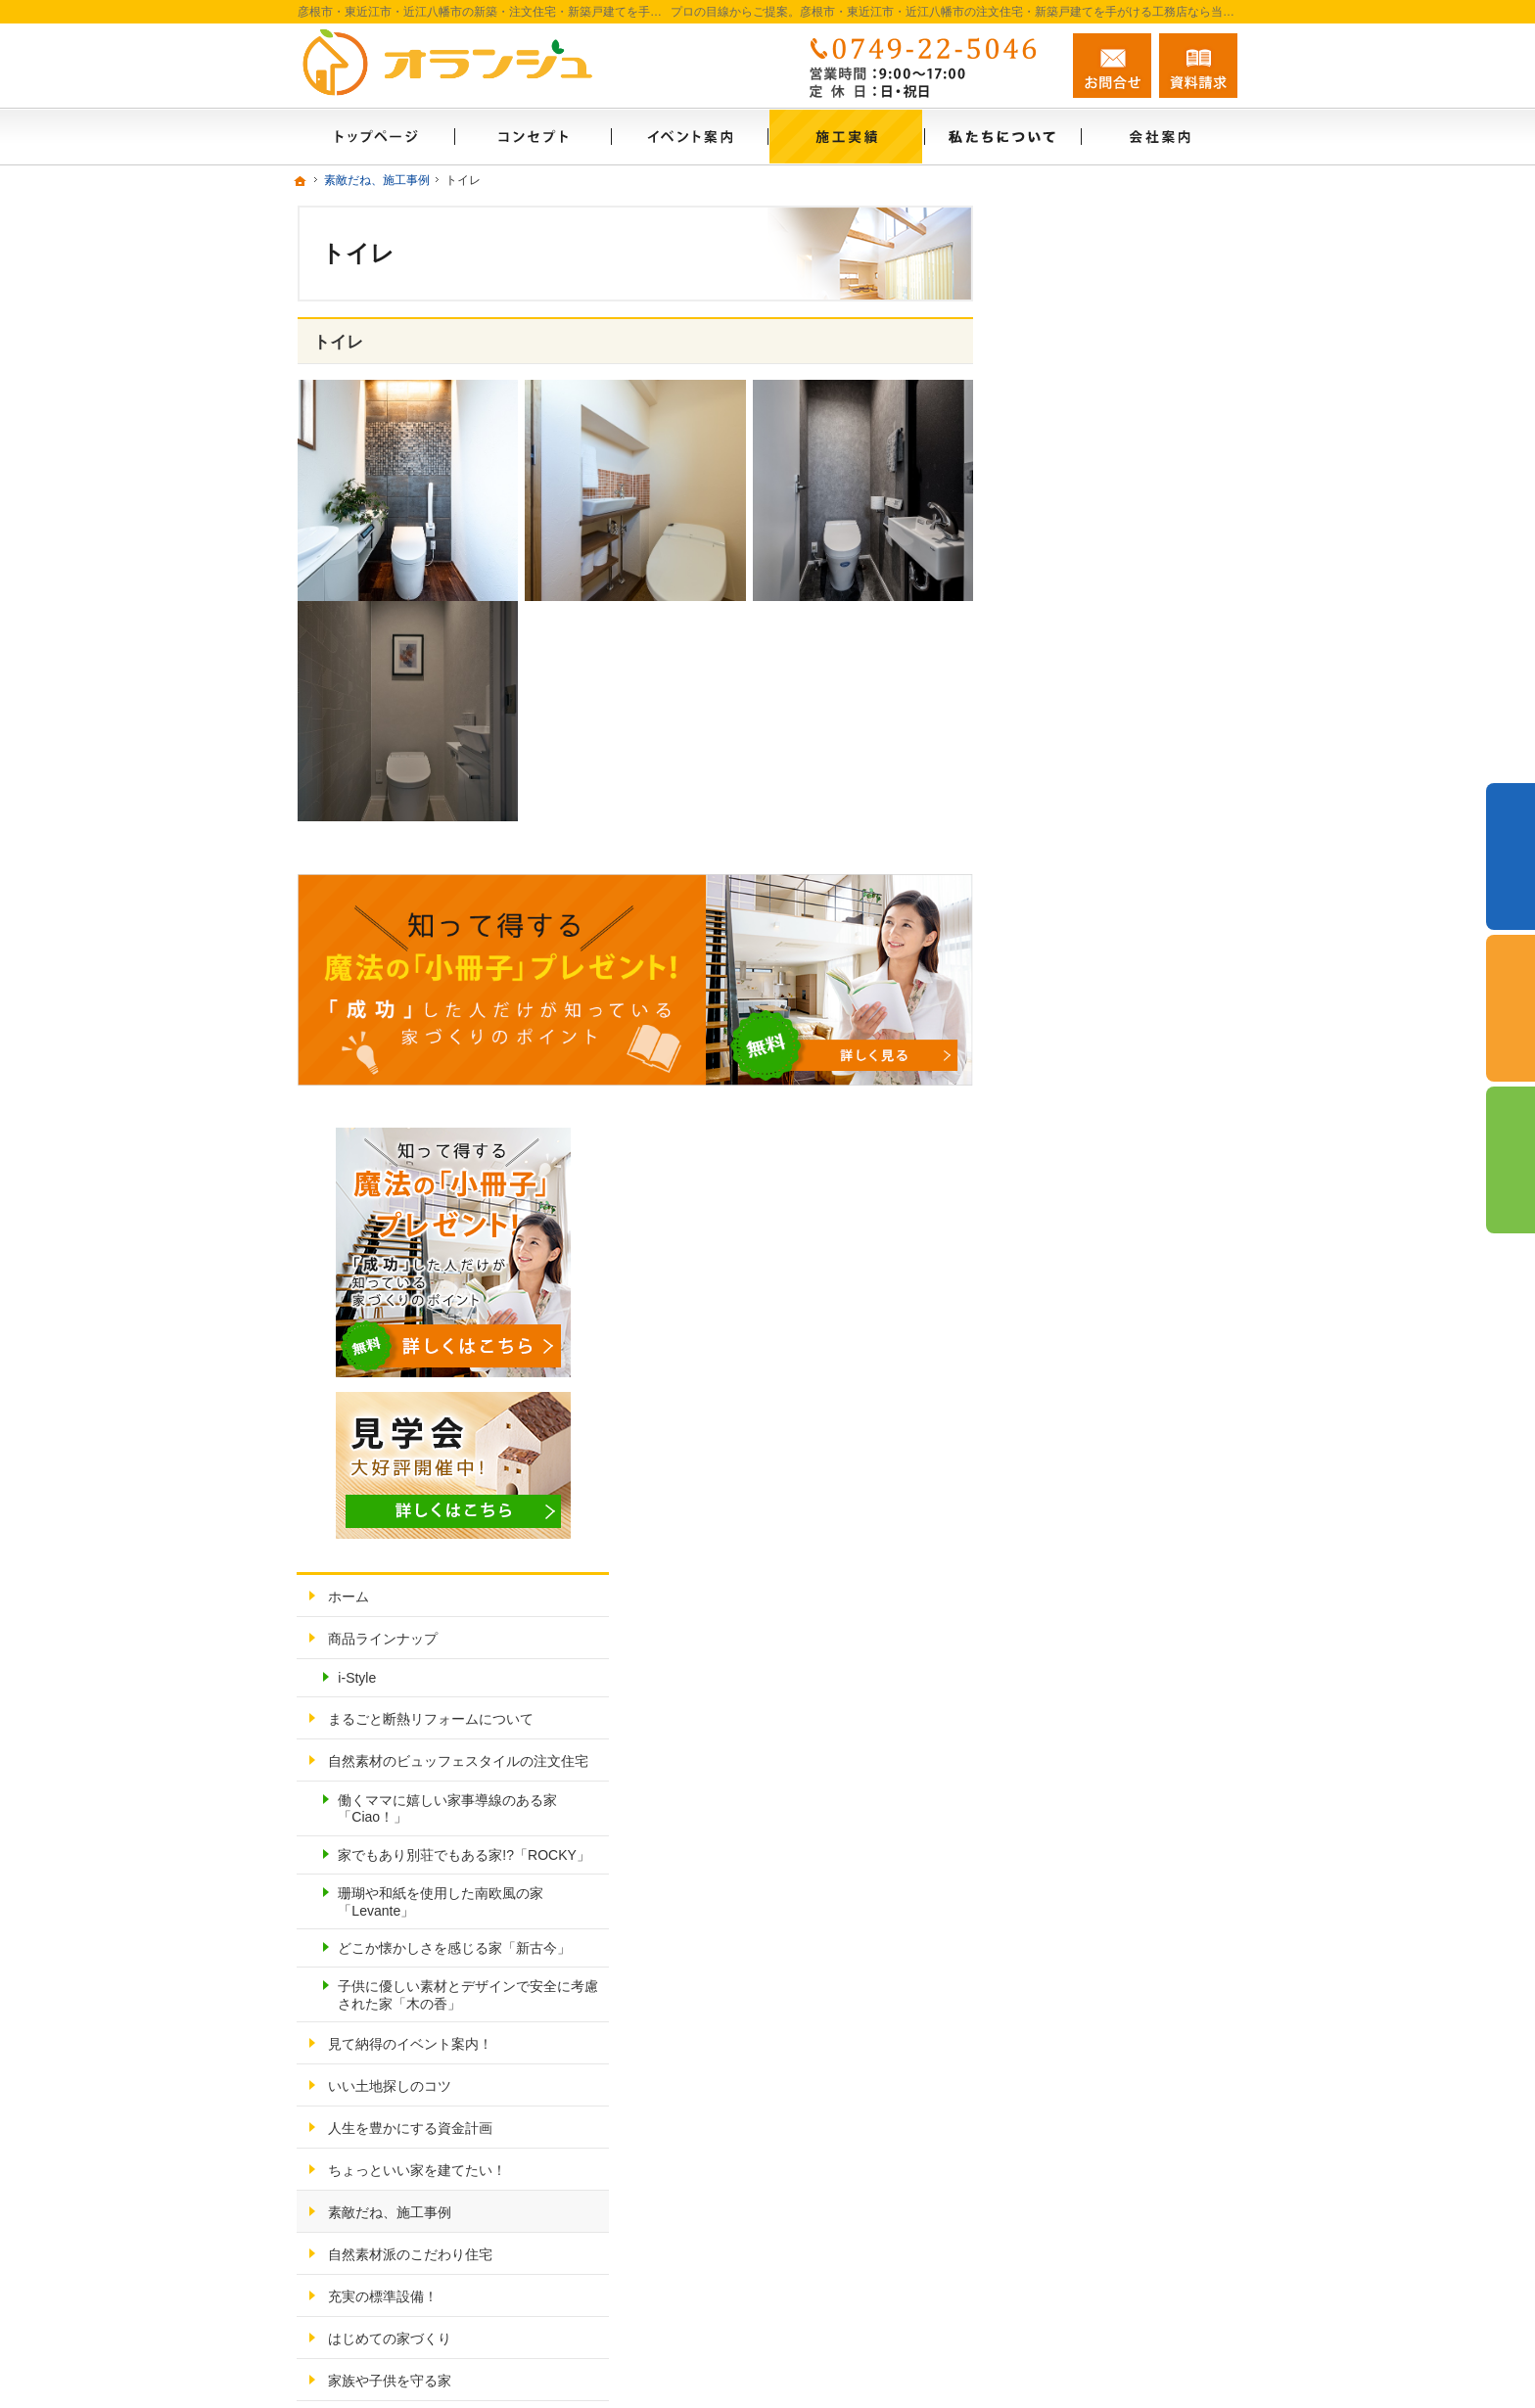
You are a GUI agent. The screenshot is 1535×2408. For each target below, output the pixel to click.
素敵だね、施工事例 (1095, 1376)
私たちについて (1082, 1713)
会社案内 (1061, 1629)
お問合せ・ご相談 (1088, 1839)
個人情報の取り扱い (1095, 1923)
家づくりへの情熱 (1088, 1671)
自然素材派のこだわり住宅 (1116, 1418)
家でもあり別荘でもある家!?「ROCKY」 (1132, 976)
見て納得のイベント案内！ (1116, 1208)
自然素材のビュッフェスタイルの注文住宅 (1130, 864)
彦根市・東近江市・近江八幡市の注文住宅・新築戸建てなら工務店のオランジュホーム (903, 2358)
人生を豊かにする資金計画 (1116, 1292)
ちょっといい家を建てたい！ (1123, 1334)
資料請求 (1198, 65)
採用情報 (1061, 1755)
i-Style (1063, 756)
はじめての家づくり (1095, 1502)
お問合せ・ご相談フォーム (1119, 2278)
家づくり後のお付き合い (1109, 1587)
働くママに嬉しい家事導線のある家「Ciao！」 (1133, 921)
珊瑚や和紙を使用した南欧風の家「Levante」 (1133, 1031)
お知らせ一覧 (1075, 1881)
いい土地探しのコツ (1095, 1250)
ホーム (1054, 674)
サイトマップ (1075, 1965)
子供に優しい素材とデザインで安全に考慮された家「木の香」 (1133, 1150)
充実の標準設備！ (1088, 1460)
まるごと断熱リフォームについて (1130, 805)
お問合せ (1112, 65)
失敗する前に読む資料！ (1109, 1797)
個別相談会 (1510, 1008)
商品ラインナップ (1088, 716)
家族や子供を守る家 (1095, 1544)
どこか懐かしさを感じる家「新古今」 (1126, 1086)
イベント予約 (1510, 856)
